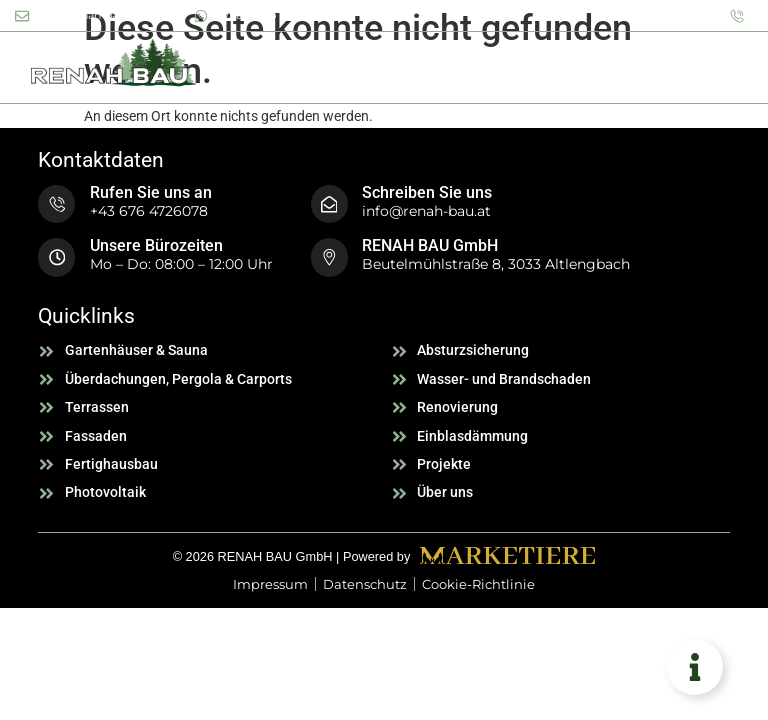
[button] (733, 66)
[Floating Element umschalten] (695, 667)
